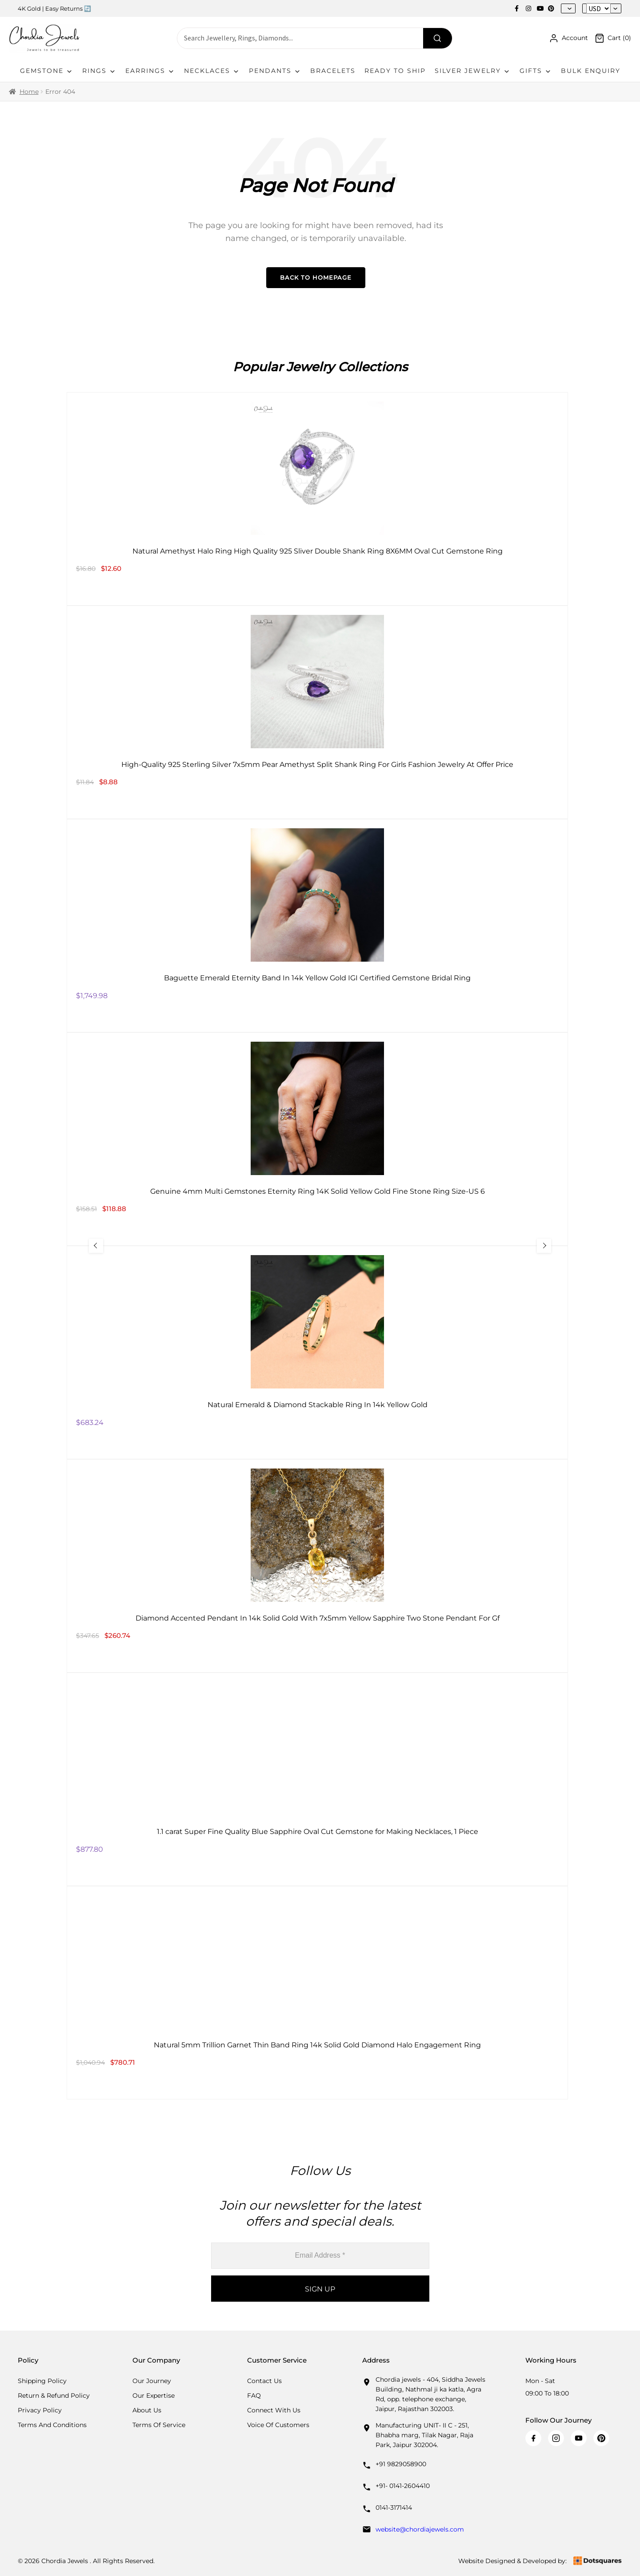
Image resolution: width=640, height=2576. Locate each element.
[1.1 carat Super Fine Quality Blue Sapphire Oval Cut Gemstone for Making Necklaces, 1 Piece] (317, 1779)
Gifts (536, 71)
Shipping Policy (42, 2381)
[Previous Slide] (96, 1246)
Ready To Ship (395, 71)
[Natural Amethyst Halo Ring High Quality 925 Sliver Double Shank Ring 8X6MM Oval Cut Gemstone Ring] (317, 499)
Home (29, 92)
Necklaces (212, 71)
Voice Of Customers (278, 2425)
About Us (146, 2410)
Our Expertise (153, 2395)
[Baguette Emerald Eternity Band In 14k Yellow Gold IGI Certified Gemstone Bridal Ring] (317, 925)
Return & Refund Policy (54, 2395)
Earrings (150, 71)
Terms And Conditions (52, 2425)
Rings (99, 71)
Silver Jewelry (473, 71)
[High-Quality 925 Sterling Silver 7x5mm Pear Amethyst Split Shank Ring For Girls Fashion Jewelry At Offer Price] (317, 712)
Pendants (275, 71)
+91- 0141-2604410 (403, 2486)
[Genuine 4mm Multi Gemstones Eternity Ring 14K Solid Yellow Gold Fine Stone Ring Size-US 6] (317, 1139)
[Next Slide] (544, 1246)
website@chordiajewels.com (420, 2529)
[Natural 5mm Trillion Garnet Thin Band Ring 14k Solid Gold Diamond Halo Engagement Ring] (317, 1992)
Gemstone (46, 71)
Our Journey (151, 2381)
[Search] (437, 38)
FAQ (254, 2395)
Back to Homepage (316, 277)
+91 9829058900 (401, 2464)
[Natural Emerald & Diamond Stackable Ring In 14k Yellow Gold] (317, 1352)
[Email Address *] (320, 2256)
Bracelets (333, 71)
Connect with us (273, 2410)
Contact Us (264, 2381)
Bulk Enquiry (590, 71)
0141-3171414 (394, 2508)
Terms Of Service (158, 2425)
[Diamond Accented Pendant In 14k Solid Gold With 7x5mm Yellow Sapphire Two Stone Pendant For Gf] (317, 1566)
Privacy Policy (40, 2410)
